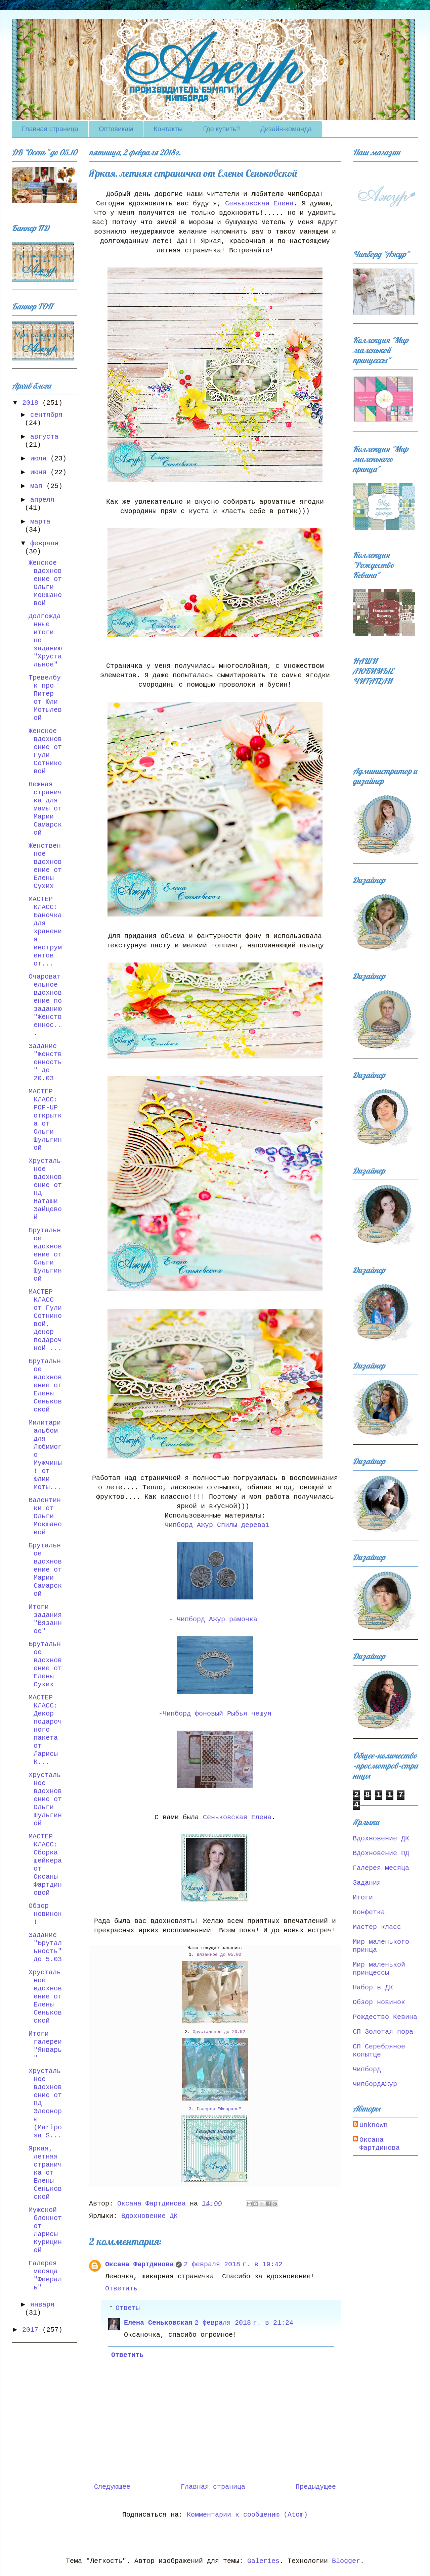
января (42, 2305)
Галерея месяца (381, 1868)
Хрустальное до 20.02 (219, 2031)
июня (40, 472)
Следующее (112, 2487)
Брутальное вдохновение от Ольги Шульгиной (45, 1255)
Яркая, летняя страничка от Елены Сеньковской (45, 2173)
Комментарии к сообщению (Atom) (247, 2515)
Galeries (263, 2561)
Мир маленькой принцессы (379, 1969)
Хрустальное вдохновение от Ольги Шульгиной (45, 1799)
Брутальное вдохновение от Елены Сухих (45, 1664)
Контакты (168, 129)
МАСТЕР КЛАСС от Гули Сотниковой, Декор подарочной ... (45, 1320)
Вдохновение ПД (381, 1853)
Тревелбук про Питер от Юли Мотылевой (45, 698)
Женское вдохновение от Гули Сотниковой (45, 751)
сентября (46, 415)
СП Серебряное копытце (379, 2051)
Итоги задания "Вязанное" (45, 1619)
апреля (42, 500)
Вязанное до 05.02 (219, 1954)
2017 (32, 2330)
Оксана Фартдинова (139, 2264)
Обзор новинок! (45, 1914)
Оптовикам (116, 129)
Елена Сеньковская (158, 2323)
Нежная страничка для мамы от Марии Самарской (45, 809)
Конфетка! (371, 1912)
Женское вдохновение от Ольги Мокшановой (45, 583)
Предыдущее (316, 2487)
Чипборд (367, 2069)
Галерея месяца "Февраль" (45, 2275)
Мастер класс (377, 1927)
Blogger (346, 2561)
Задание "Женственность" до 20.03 (45, 1062)
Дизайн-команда (286, 129)
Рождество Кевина (385, 2017)
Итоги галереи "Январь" (45, 2046)
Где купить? (221, 129)
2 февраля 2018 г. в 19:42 (233, 2264)
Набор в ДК (373, 1987)
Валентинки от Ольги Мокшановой (45, 1516)
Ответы (128, 2308)
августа (44, 437)
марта (40, 522)
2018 (32, 403)
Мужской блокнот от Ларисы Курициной (45, 2230)
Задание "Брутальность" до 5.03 (45, 1947)
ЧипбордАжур (375, 2084)
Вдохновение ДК (149, 2216)
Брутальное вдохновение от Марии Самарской (45, 1570)
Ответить (121, 2288)
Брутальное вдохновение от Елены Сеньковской (45, 1385)
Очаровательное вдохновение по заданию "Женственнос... (45, 1005)
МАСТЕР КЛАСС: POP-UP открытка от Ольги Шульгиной (45, 1120)
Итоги (363, 1897)
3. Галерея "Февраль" (215, 2109)
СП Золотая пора (383, 2032)
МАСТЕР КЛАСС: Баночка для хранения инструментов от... (45, 931)
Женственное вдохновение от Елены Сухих (45, 866)
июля (40, 458)
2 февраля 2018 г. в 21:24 (244, 2323)
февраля (44, 543)
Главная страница (50, 129)
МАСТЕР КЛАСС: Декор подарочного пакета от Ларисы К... (45, 1730)
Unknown (373, 2125)
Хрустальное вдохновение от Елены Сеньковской (45, 1997)
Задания (367, 1883)
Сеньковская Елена (259, 203)
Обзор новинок (379, 2002)
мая (38, 486)
